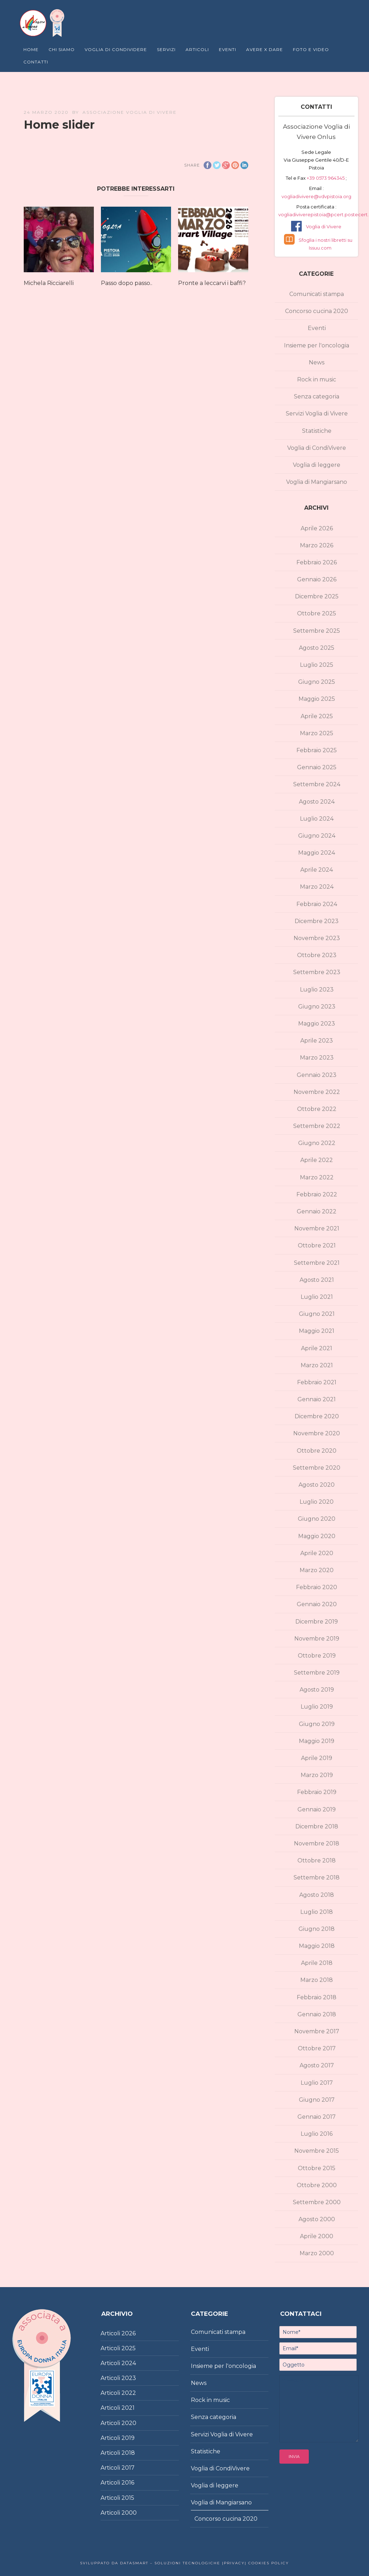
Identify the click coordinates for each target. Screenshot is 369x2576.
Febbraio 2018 (316, 1997)
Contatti (35, 62)
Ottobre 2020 (316, 1450)
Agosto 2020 (317, 1484)
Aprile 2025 (317, 716)
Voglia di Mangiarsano (316, 482)
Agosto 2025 (316, 647)
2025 (128, 2348)
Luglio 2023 (317, 989)
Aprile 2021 (316, 1348)
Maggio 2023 (316, 1023)
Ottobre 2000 (317, 2185)
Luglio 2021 (317, 1296)
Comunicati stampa (316, 294)
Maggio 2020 (316, 1536)
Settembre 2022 (316, 1126)
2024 (128, 2363)
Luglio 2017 (317, 2082)
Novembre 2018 (316, 1843)
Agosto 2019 (317, 1689)
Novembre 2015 (316, 2150)
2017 (128, 2467)
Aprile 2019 (316, 1758)
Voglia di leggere (316, 465)
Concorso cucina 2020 (316, 311)
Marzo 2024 (317, 886)
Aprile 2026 (317, 528)
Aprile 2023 (316, 1040)
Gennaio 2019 (316, 1809)
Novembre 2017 (316, 2031)
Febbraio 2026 (316, 562)
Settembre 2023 (316, 972)
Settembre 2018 (317, 1877)
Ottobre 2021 (317, 1245)
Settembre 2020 (316, 1467)
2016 (127, 2482)
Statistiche (316, 431)
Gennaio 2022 (316, 1211)
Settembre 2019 (317, 1672)
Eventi (227, 49)
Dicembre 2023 (317, 921)
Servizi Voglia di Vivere (317, 413)
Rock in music (316, 379)
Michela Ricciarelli (49, 283)
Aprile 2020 (316, 1553)
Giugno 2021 (317, 1314)
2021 (128, 2407)
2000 (129, 2512)
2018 (128, 2452)
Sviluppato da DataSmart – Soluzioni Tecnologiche (150, 2563)
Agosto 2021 (317, 1279)
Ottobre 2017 (317, 2048)
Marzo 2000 (317, 2253)
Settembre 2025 (316, 630)
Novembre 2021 (316, 1228)
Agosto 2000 (317, 2219)
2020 (128, 2423)
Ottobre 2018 (316, 1860)
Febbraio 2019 (316, 1792)
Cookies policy (267, 2563)
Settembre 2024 (316, 784)
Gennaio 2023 (316, 1075)
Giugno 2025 (316, 681)
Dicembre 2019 (316, 1621)
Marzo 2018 (316, 1980)
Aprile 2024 (316, 869)
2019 (128, 2438)
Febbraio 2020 (316, 1587)
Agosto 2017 (317, 2065)
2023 (128, 2378)
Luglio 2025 (316, 664)
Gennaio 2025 (316, 767)
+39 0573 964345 (326, 178)
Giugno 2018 (317, 1929)
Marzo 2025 (316, 733)
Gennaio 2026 (316, 579)
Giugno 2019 (317, 1724)
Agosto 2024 (317, 801)
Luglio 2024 (317, 818)
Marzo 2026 (316, 545)
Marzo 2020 (317, 1570)
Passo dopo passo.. (126, 283)
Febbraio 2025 (316, 750)
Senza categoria (316, 396)
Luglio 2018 (316, 1912)
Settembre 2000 (317, 2202)
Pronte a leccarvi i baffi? (212, 283)
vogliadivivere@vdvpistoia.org (316, 196)
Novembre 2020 (316, 1433)
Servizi (166, 49)
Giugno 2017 (317, 2099)
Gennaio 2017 (316, 2116)
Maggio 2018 (317, 1946)
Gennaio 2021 (316, 1399)
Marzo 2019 (317, 1775)
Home (31, 49)
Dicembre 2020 (317, 1416)
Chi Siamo (62, 49)
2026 (128, 2333)
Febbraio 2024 (316, 904)
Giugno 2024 (316, 835)
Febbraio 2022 (316, 1194)
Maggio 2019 (316, 1741)
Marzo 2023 (317, 1057)
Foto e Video (311, 49)
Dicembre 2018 (316, 1826)
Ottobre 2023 (316, 955)
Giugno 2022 (316, 1143)
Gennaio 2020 (317, 1604)
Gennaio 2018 (316, 2014)
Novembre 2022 (317, 1092)
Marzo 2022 (317, 1177)
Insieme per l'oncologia (316, 345)
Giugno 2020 (316, 1518)
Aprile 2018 (317, 1963)
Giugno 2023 (316, 1006)
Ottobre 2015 (316, 2168)
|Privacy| (233, 2563)
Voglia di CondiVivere (316, 448)
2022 (128, 2393)
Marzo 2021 (317, 1365)
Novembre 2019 (316, 1638)
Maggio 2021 (316, 1331)
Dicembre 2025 (317, 596)
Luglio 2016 (317, 2133)
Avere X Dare (264, 49)
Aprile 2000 (316, 2236)
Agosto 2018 (316, 1895)
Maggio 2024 (316, 852)
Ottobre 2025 (316, 613)
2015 (127, 2497)
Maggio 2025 (317, 698)
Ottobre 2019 (317, 1655)
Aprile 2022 (316, 1160)
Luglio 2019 (317, 1706)
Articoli (197, 49)
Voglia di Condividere (116, 49)
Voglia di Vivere (323, 226)
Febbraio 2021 (316, 1382)
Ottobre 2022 (316, 1109)
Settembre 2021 (317, 1262)
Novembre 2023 (317, 938)
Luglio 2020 (317, 1501)
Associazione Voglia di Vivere (130, 112)
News (316, 362)
